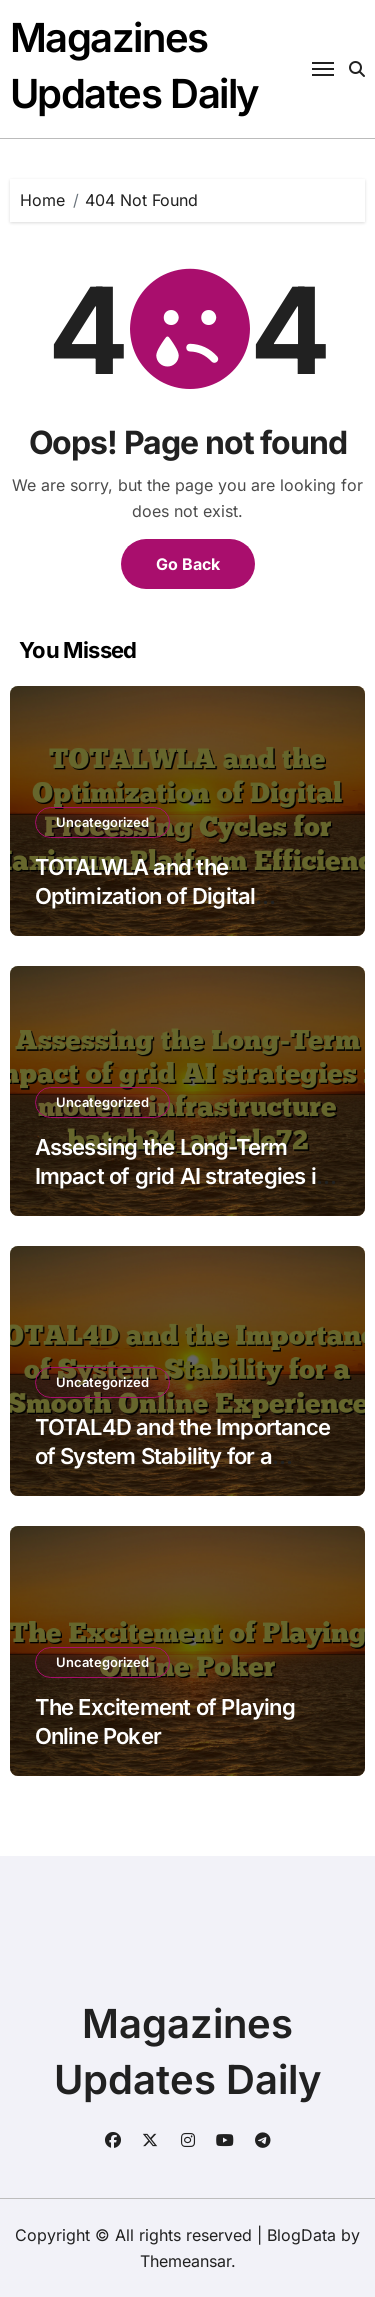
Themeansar (185, 2261)
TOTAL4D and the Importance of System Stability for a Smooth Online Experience (182, 1455)
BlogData (301, 2235)
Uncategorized (102, 822)
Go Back (188, 564)
